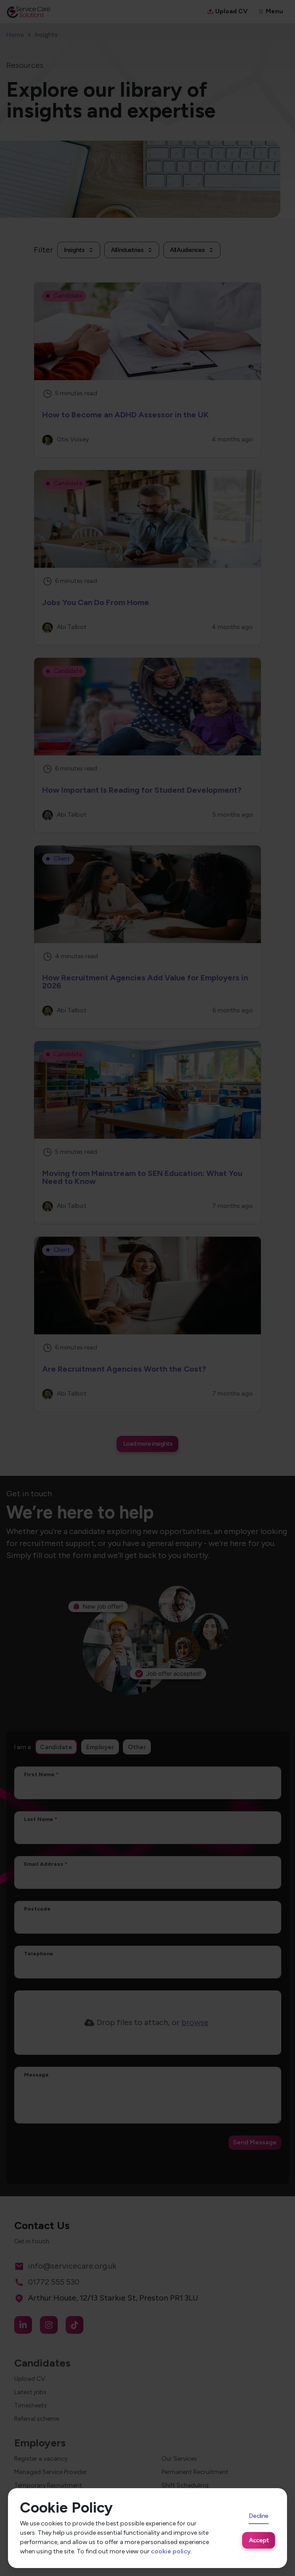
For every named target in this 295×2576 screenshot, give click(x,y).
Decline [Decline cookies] (258, 2516)
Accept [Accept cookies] (259, 2540)
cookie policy (171, 2551)
